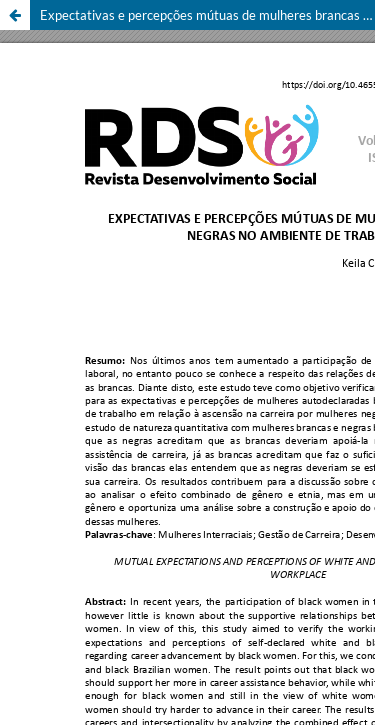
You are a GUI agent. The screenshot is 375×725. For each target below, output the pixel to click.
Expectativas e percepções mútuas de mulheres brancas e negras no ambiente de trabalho (207, 15)
